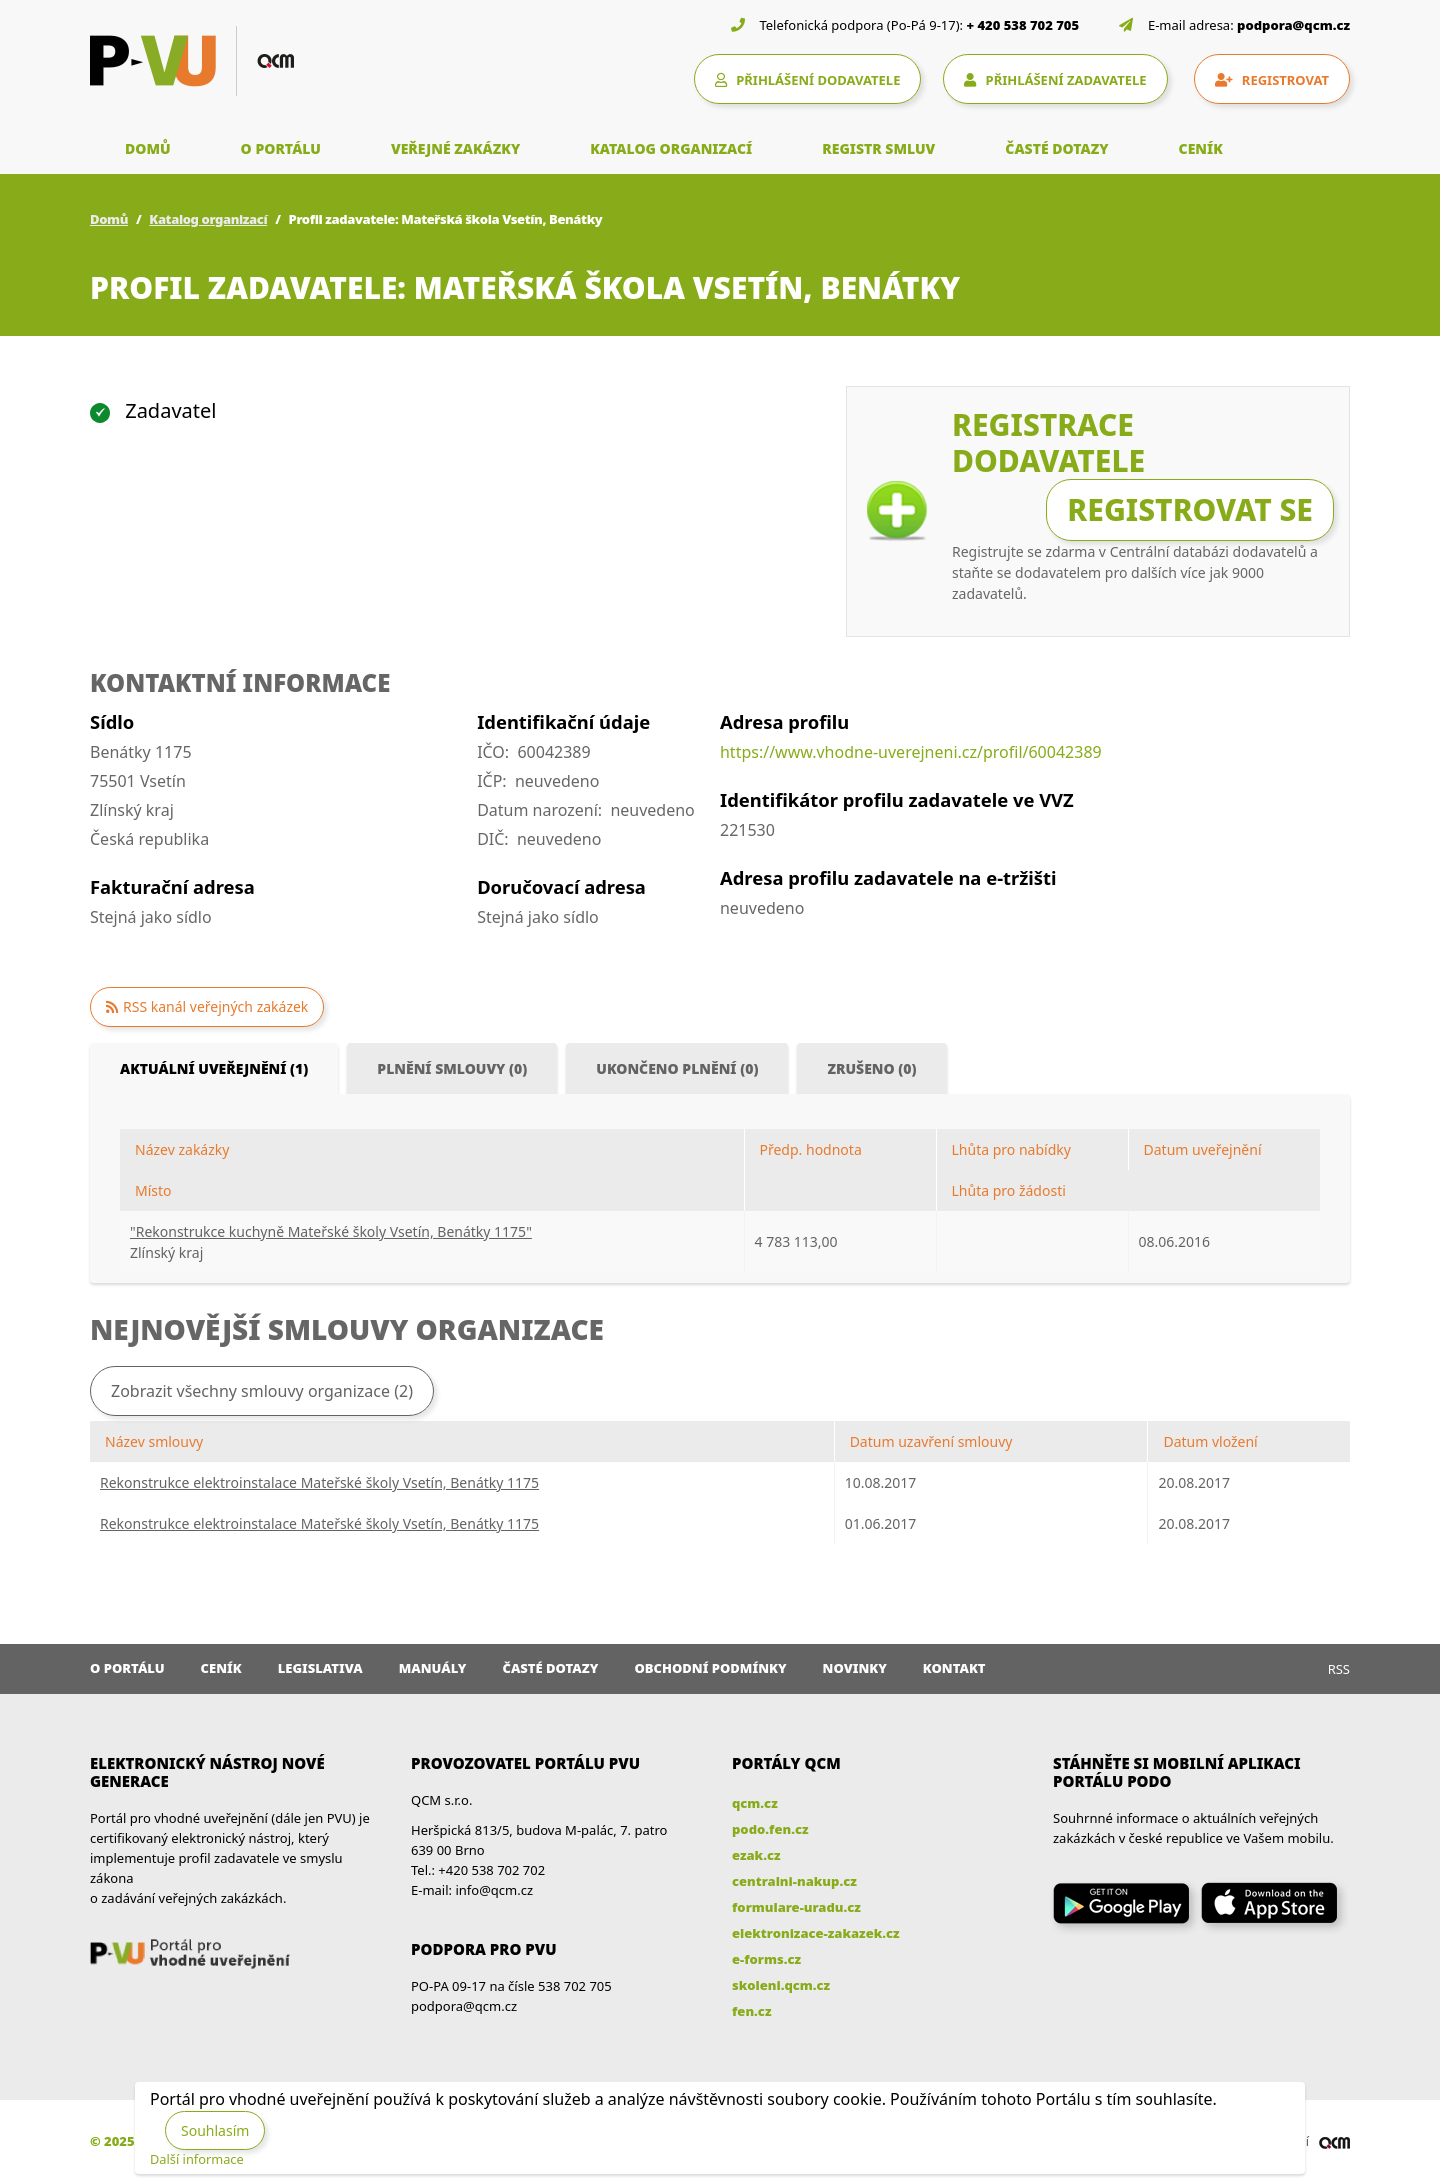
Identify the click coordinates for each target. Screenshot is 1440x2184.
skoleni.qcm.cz (781, 1985)
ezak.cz (756, 1855)
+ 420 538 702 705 (1023, 25)
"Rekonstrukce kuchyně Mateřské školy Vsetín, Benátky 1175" (331, 1231)
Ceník (221, 1668)
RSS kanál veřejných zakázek (215, 1006)
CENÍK (1201, 148)
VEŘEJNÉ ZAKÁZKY (455, 148)
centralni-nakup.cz (794, 1881)
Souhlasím (215, 2130)
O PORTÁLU (281, 148)
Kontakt (954, 1668)
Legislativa (320, 1668)
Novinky (855, 1668)
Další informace (197, 2159)
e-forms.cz (766, 1959)
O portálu (127, 1668)
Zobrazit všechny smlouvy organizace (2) (262, 1391)
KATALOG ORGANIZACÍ (671, 148)
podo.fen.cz (770, 1829)
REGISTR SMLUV (878, 148)
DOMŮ (148, 148)
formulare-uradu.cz (796, 1907)
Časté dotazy (550, 1668)
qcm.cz (755, 1803)
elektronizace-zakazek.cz (816, 1933)
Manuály (433, 1668)
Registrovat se (1190, 509)
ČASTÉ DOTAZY (1056, 148)
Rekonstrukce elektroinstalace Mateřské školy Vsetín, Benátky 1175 (319, 1482)
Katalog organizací (208, 219)
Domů (109, 219)
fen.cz (751, 2011)
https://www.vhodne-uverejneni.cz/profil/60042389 (911, 752)
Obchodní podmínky (710, 1668)
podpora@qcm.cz (1293, 25)
